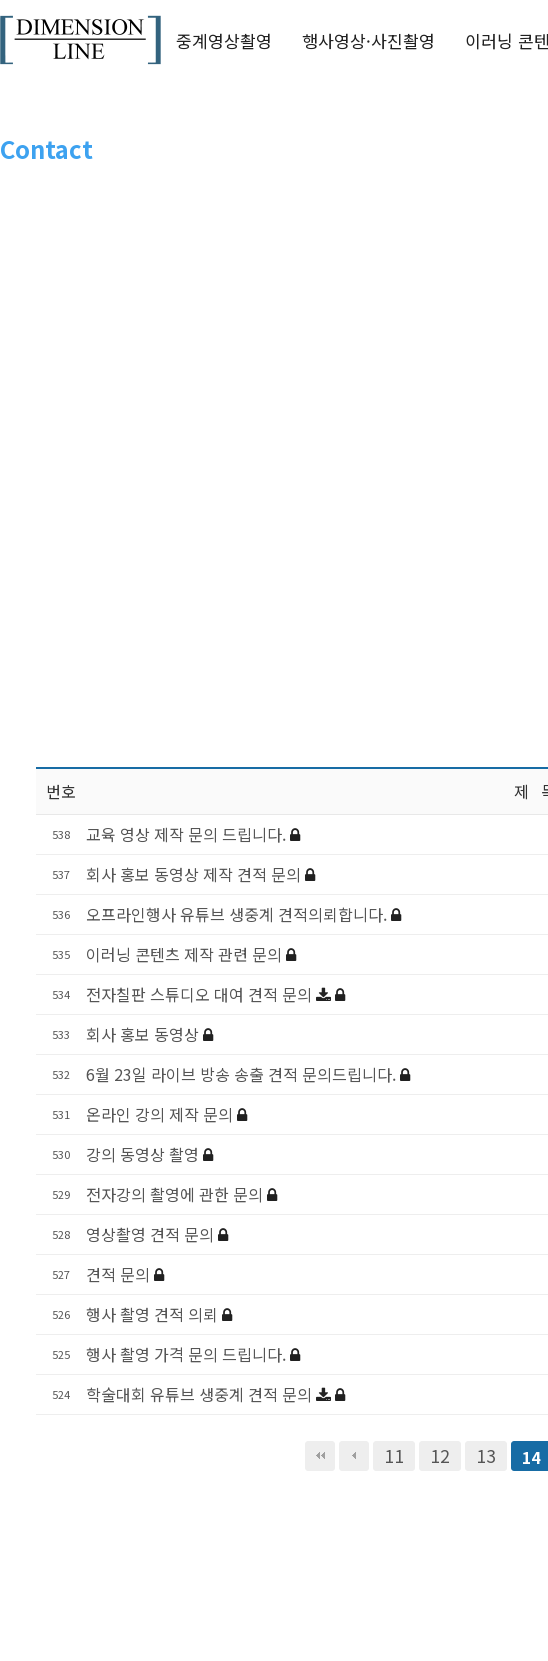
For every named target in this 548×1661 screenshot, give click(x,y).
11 (394, 1455)
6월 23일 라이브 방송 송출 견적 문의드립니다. (243, 1074)
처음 (320, 1456)
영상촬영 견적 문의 (152, 1234)
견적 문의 (120, 1274)
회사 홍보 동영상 (144, 1034)
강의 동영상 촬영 (144, 1154)
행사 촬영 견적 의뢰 (154, 1314)
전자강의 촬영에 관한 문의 (176, 1194)
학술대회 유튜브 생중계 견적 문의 (201, 1394)
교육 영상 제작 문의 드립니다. (188, 834)
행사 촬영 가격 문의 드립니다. (188, 1354)
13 (486, 1455)
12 (440, 1455)
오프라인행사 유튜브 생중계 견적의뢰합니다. (238, 914)
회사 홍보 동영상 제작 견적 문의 (195, 874)
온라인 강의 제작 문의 (161, 1114)
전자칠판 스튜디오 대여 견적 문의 (201, 994)
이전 (354, 1456)
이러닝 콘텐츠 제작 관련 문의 (186, 954)
